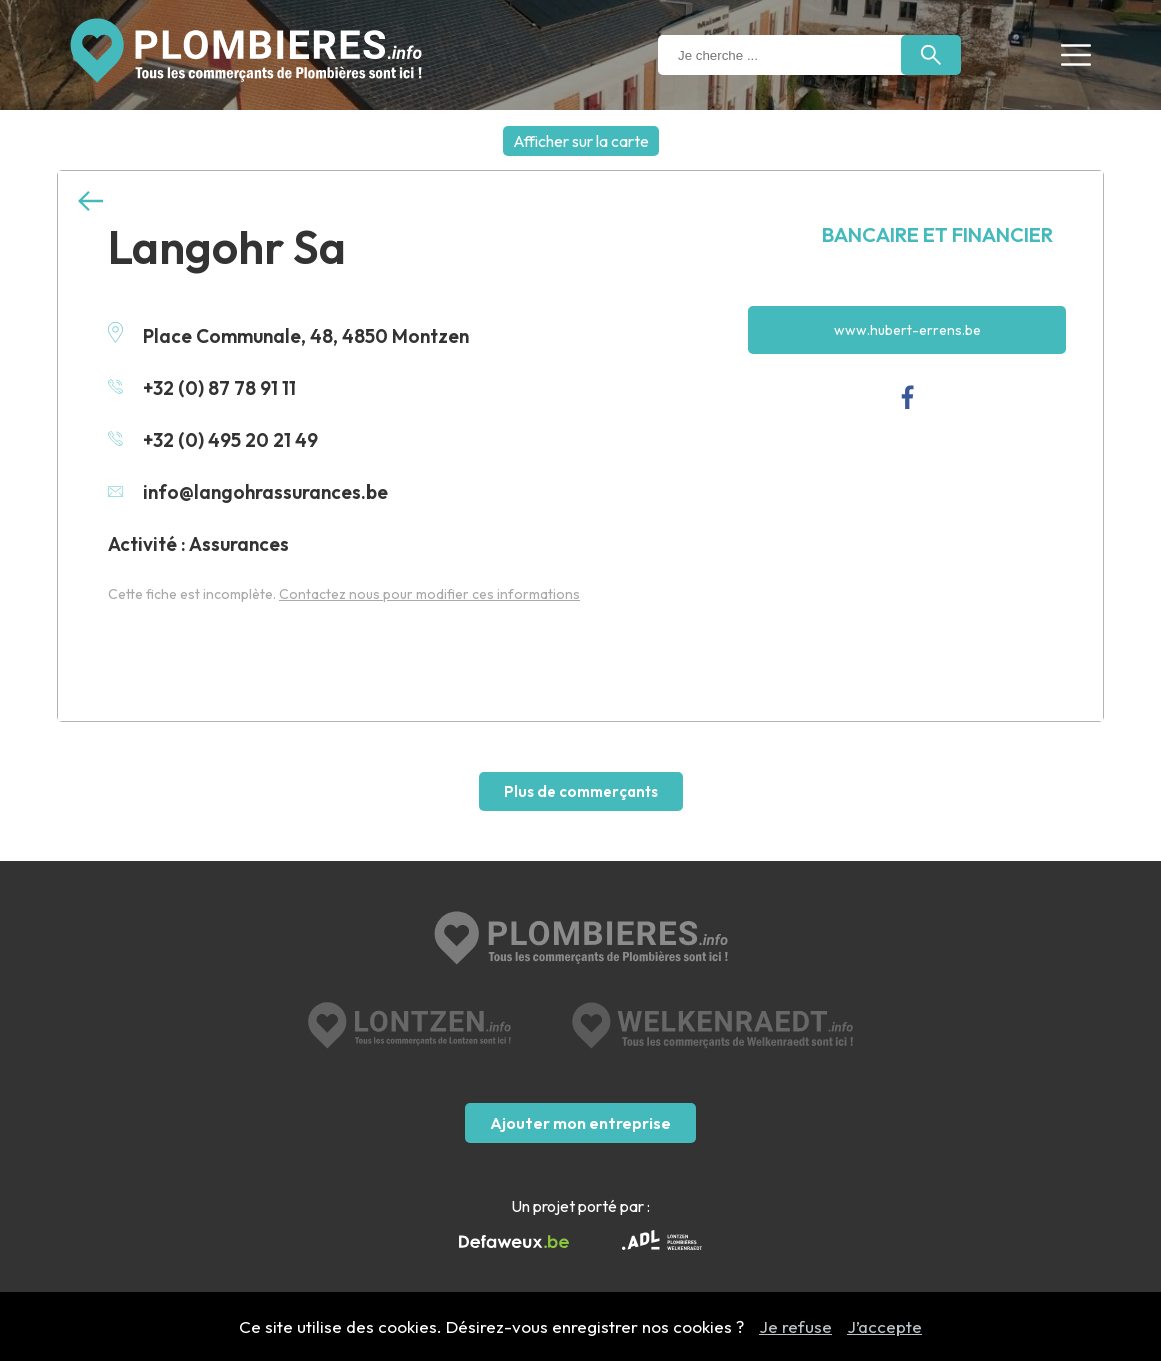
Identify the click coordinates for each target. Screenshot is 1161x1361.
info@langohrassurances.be (248, 492)
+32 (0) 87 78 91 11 (202, 388)
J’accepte (884, 1326)
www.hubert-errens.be (907, 330)
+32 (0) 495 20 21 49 (213, 440)
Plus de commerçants (581, 791)
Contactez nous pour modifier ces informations (429, 594)
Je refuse (795, 1326)
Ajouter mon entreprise (580, 1123)
